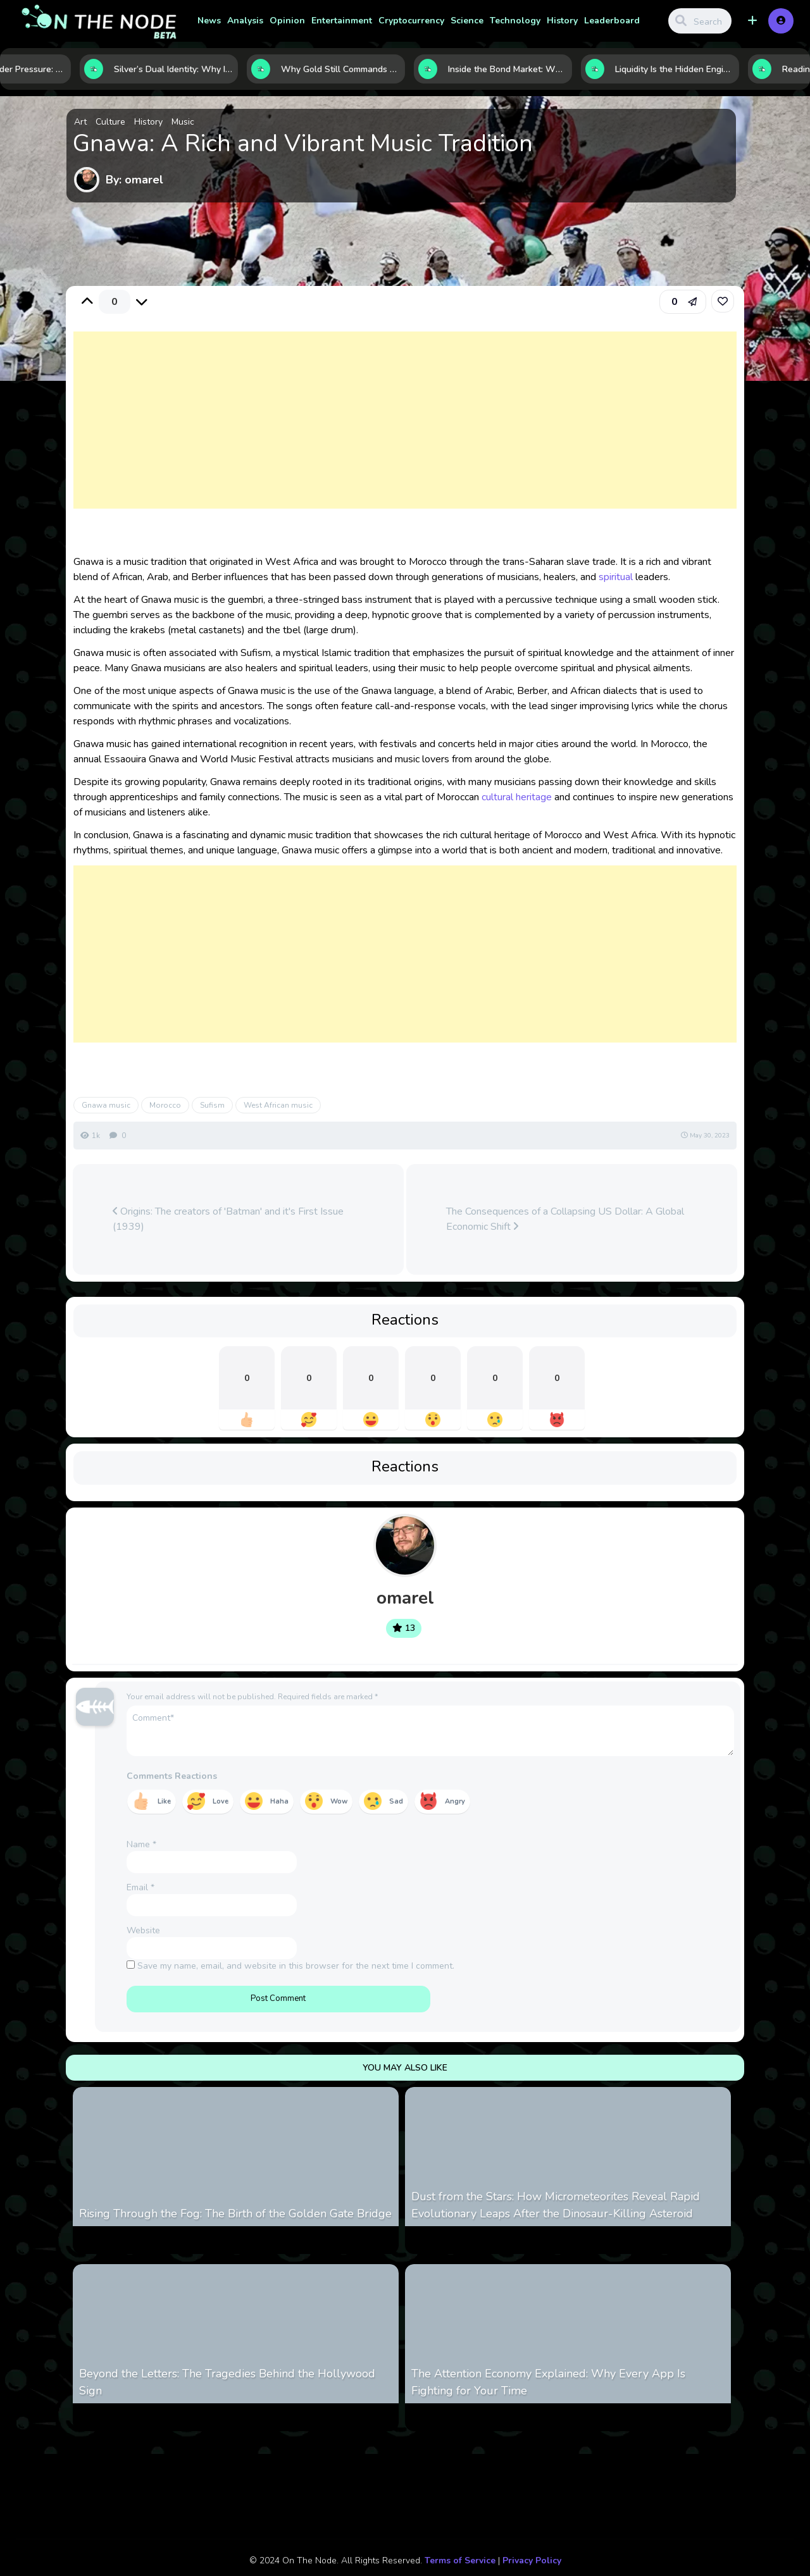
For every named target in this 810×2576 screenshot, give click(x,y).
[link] (722, 301)
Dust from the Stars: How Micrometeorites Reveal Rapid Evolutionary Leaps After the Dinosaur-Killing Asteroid (555, 2205)
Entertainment (341, 21)
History (562, 21)
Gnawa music (106, 1105)
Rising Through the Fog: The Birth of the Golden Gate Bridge (235, 2213)
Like (164, 1801)
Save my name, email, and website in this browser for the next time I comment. (295, 1966)
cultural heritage (517, 797)
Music (182, 122)
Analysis (245, 21)
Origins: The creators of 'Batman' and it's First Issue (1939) (228, 1219)
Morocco (165, 1105)
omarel (405, 1598)
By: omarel (134, 179)
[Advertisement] (405, 432)
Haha (279, 1801)
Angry (455, 1801)
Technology (515, 21)
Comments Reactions (172, 1776)
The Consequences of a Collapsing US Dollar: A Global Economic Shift (565, 1219)
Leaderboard (612, 21)
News (209, 21)
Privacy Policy (531, 2560)
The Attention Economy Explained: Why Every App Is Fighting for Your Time (548, 2382)
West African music (278, 1105)
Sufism (212, 1105)
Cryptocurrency (411, 21)
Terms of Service (460, 2560)
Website (143, 1930)
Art (80, 122)
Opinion (287, 21)
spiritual (616, 577)
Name (141, 1844)
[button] (752, 21)
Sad (396, 1801)
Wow (338, 1801)
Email (140, 1887)
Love (220, 1801)
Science (467, 21)
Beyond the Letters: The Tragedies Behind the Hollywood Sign (227, 2382)
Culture (110, 122)
